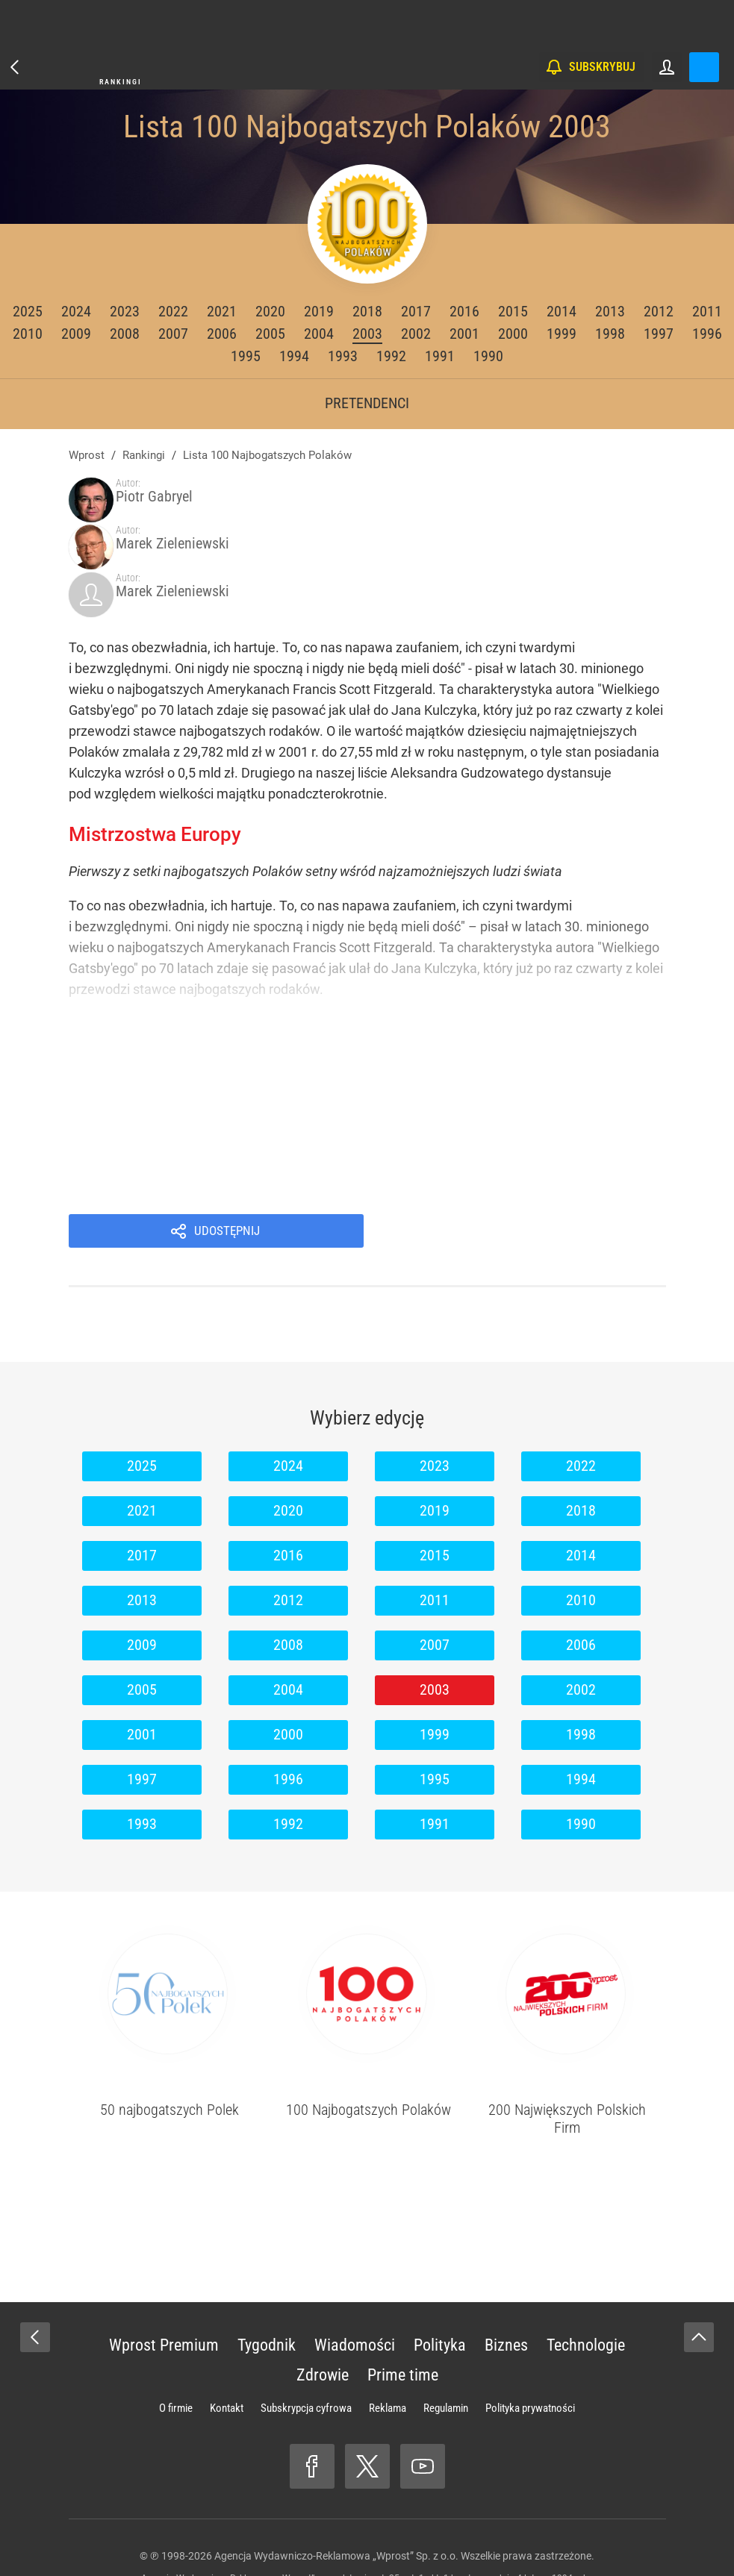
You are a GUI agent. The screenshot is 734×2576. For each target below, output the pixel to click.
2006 (222, 334)
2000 (513, 334)
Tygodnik (266, 2275)
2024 (76, 311)
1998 (610, 334)
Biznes (506, 2275)
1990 (488, 356)
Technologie (586, 2275)
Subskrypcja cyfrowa (306, 2338)
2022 (173, 311)
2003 (367, 334)
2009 (76, 334)
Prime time (402, 2305)
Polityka (440, 2275)
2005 (270, 334)
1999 (561, 334)
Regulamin (445, 2338)
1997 (659, 334)
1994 (294, 356)
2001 (464, 334)
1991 (440, 356)
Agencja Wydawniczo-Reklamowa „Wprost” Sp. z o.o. (336, 2486)
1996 (707, 334)
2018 (367, 311)
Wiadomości (354, 2275)
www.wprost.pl (390, 2535)
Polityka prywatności (530, 2338)
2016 (464, 311)
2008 (125, 334)
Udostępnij (533, 1160)
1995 (246, 356)
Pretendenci (367, 403)
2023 (125, 311)
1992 (391, 356)
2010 (28, 334)
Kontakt (226, 2338)
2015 (513, 311)
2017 (416, 311)
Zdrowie (322, 2305)
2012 (659, 311)
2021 (222, 311)
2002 (416, 334)
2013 (610, 311)
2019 (319, 311)
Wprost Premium (164, 2275)
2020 (270, 311)
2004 (319, 334)
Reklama (387, 2338)
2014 (561, 311)
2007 (173, 334)
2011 (707, 311)
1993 (343, 356)
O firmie (176, 2338)
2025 (28, 311)
